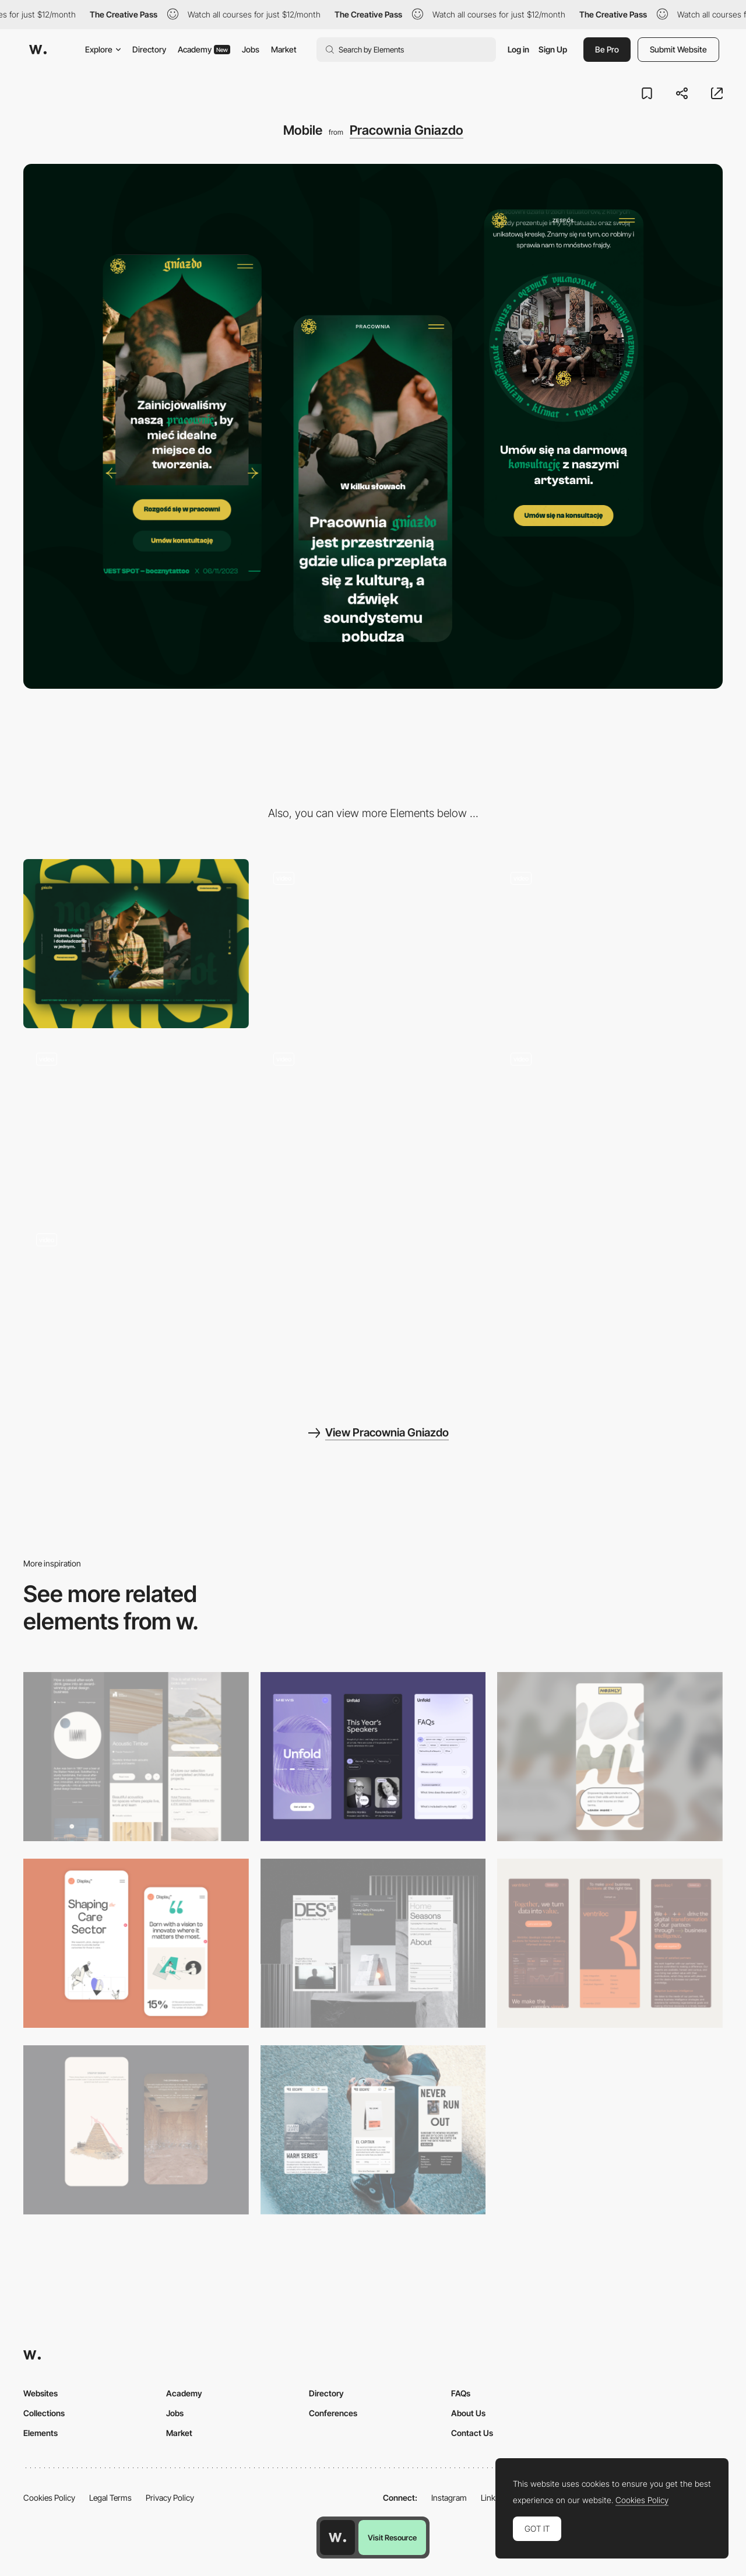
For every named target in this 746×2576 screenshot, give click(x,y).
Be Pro (607, 49)
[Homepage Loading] (610, 943)
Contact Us (472, 2433)
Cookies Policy (49, 2498)
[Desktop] (136, 943)
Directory (149, 49)
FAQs (460, 2393)
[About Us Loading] (136, 1124)
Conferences (333, 2413)
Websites (40, 2393)
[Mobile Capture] (136, 1943)
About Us (468, 2413)
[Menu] (373, 1124)
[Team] (610, 1124)
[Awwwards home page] (337, 2537)
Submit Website (678, 49)
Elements (40, 2433)
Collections (44, 2413)
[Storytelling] (136, 2129)
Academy (204, 49)
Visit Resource (392, 2537)
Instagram (449, 2498)
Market (284, 49)
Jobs (250, 49)
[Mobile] (136, 1756)
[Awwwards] (38, 49)
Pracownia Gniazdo (406, 130)
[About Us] (136, 1305)
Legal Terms (110, 2498)
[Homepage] (373, 943)
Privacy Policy (170, 2498)
